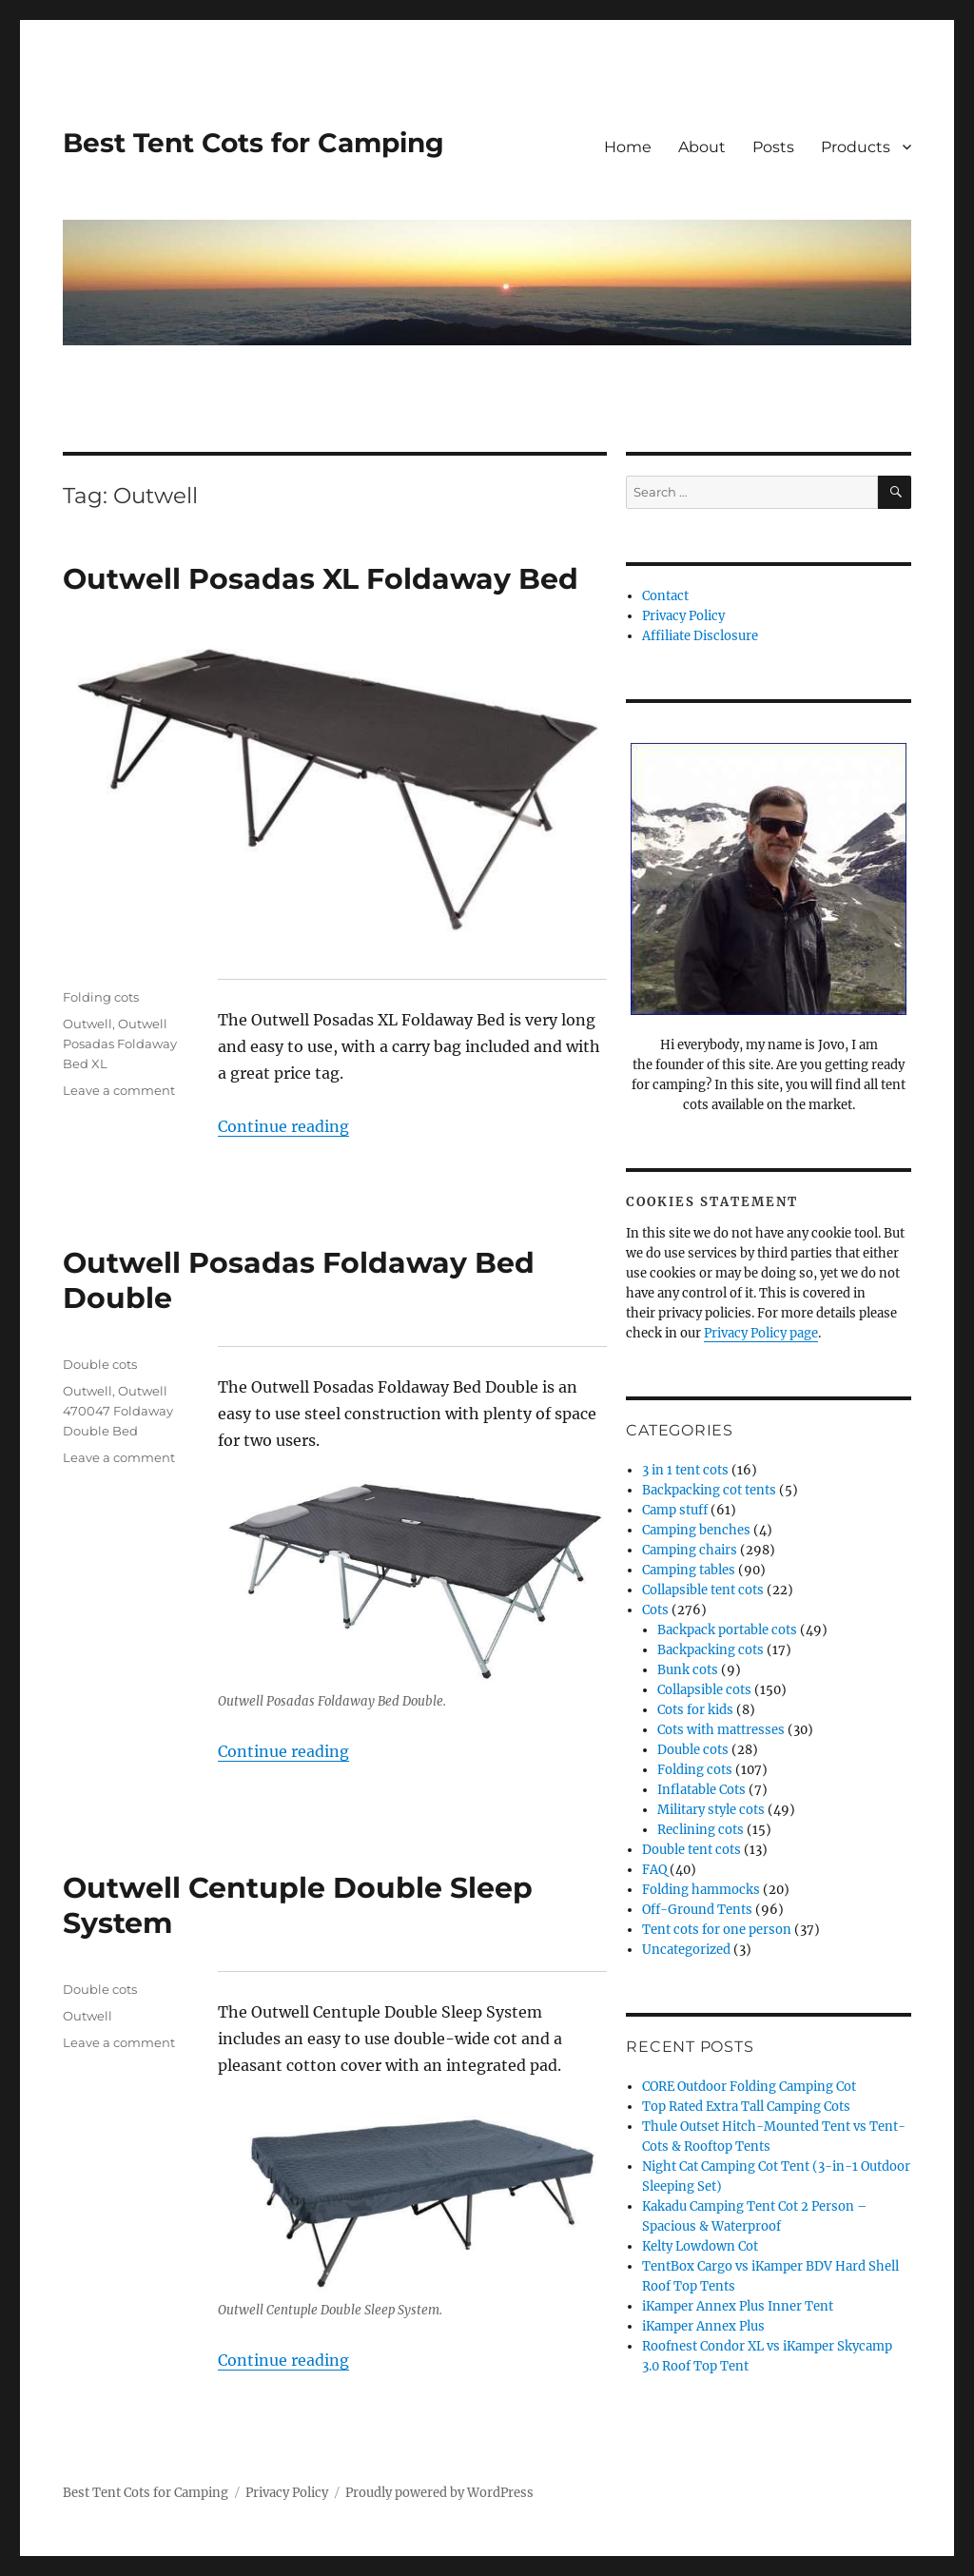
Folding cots (101, 997)
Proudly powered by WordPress (439, 2493)
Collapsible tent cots (703, 1590)
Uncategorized (686, 1950)
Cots (655, 1610)
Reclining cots (700, 1830)
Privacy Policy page (761, 1333)
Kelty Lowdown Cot (700, 2246)
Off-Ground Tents (697, 1910)
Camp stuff (675, 1510)
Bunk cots (687, 1670)
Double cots (100, 1364)
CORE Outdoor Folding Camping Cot (749, 2086)
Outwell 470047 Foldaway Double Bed (118, 1410)
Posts (773, 147)
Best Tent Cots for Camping (253, 143)
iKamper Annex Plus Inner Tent (737, 2306)
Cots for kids (695, 1710)
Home (628, 147)
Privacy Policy (683, 616)
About (702, 147)
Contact (665, 596)
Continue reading (283, 1126)
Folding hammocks (701, 1890)
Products (855, 147)
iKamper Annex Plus (703, 2326)
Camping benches (696, 1530)
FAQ (654, 1870)
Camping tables (688, 1570)
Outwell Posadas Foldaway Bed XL (120, 1043)
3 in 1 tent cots (685, 1470)
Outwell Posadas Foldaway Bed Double (299, 1280)
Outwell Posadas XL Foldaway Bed (320, 578)
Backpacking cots (710, 1650)
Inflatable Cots (701, 1790)
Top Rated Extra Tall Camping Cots (746, 2106)
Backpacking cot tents (709, 1490)
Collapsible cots (704, 1690)
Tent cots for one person (716, 1930)
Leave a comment (119, 1090)
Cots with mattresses (721, 1730)
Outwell (87, 1023)
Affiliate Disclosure (700, 636)
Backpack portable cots (727, 1630)
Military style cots (711, 1810)
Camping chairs (689, 1550)
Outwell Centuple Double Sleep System (298, 1905)
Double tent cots (691, 1850)
